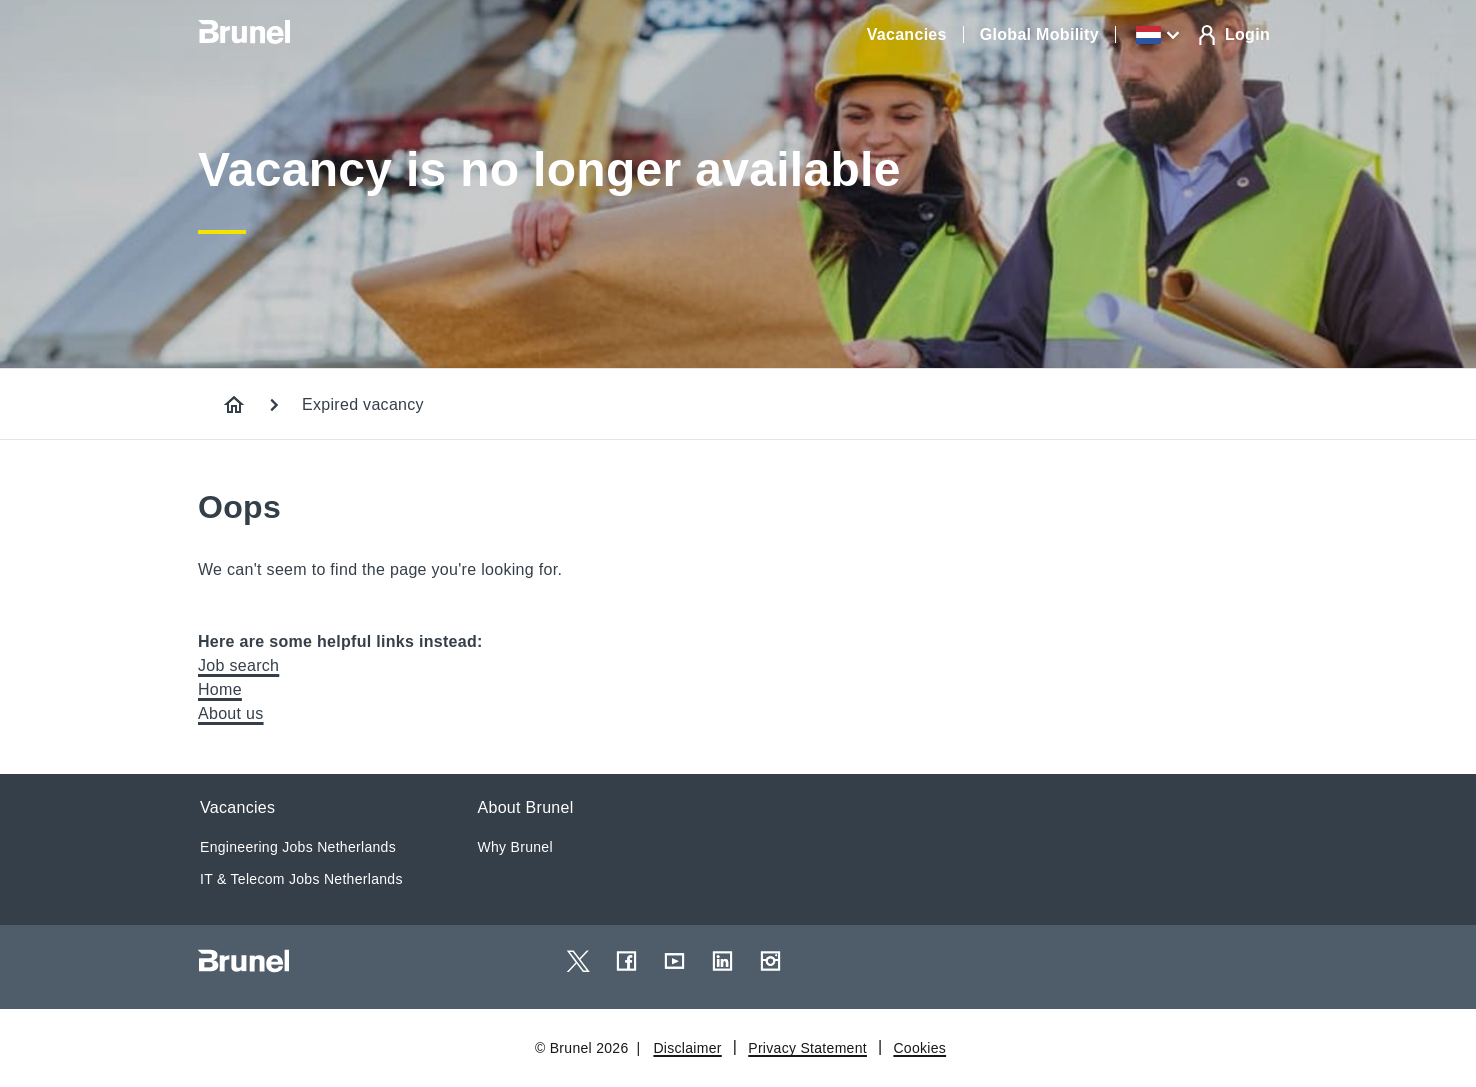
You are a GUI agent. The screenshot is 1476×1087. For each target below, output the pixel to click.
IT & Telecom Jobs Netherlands (301, 879)
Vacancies (907, 34)
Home (220, 689)
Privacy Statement (807, 1048)
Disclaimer (687, 1048)
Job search (238, 665)
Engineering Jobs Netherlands (298, 847)
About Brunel (526, 807)
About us (231, 713)
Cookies (919, 1048)
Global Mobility (1039, 34)
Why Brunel (515, 847)
